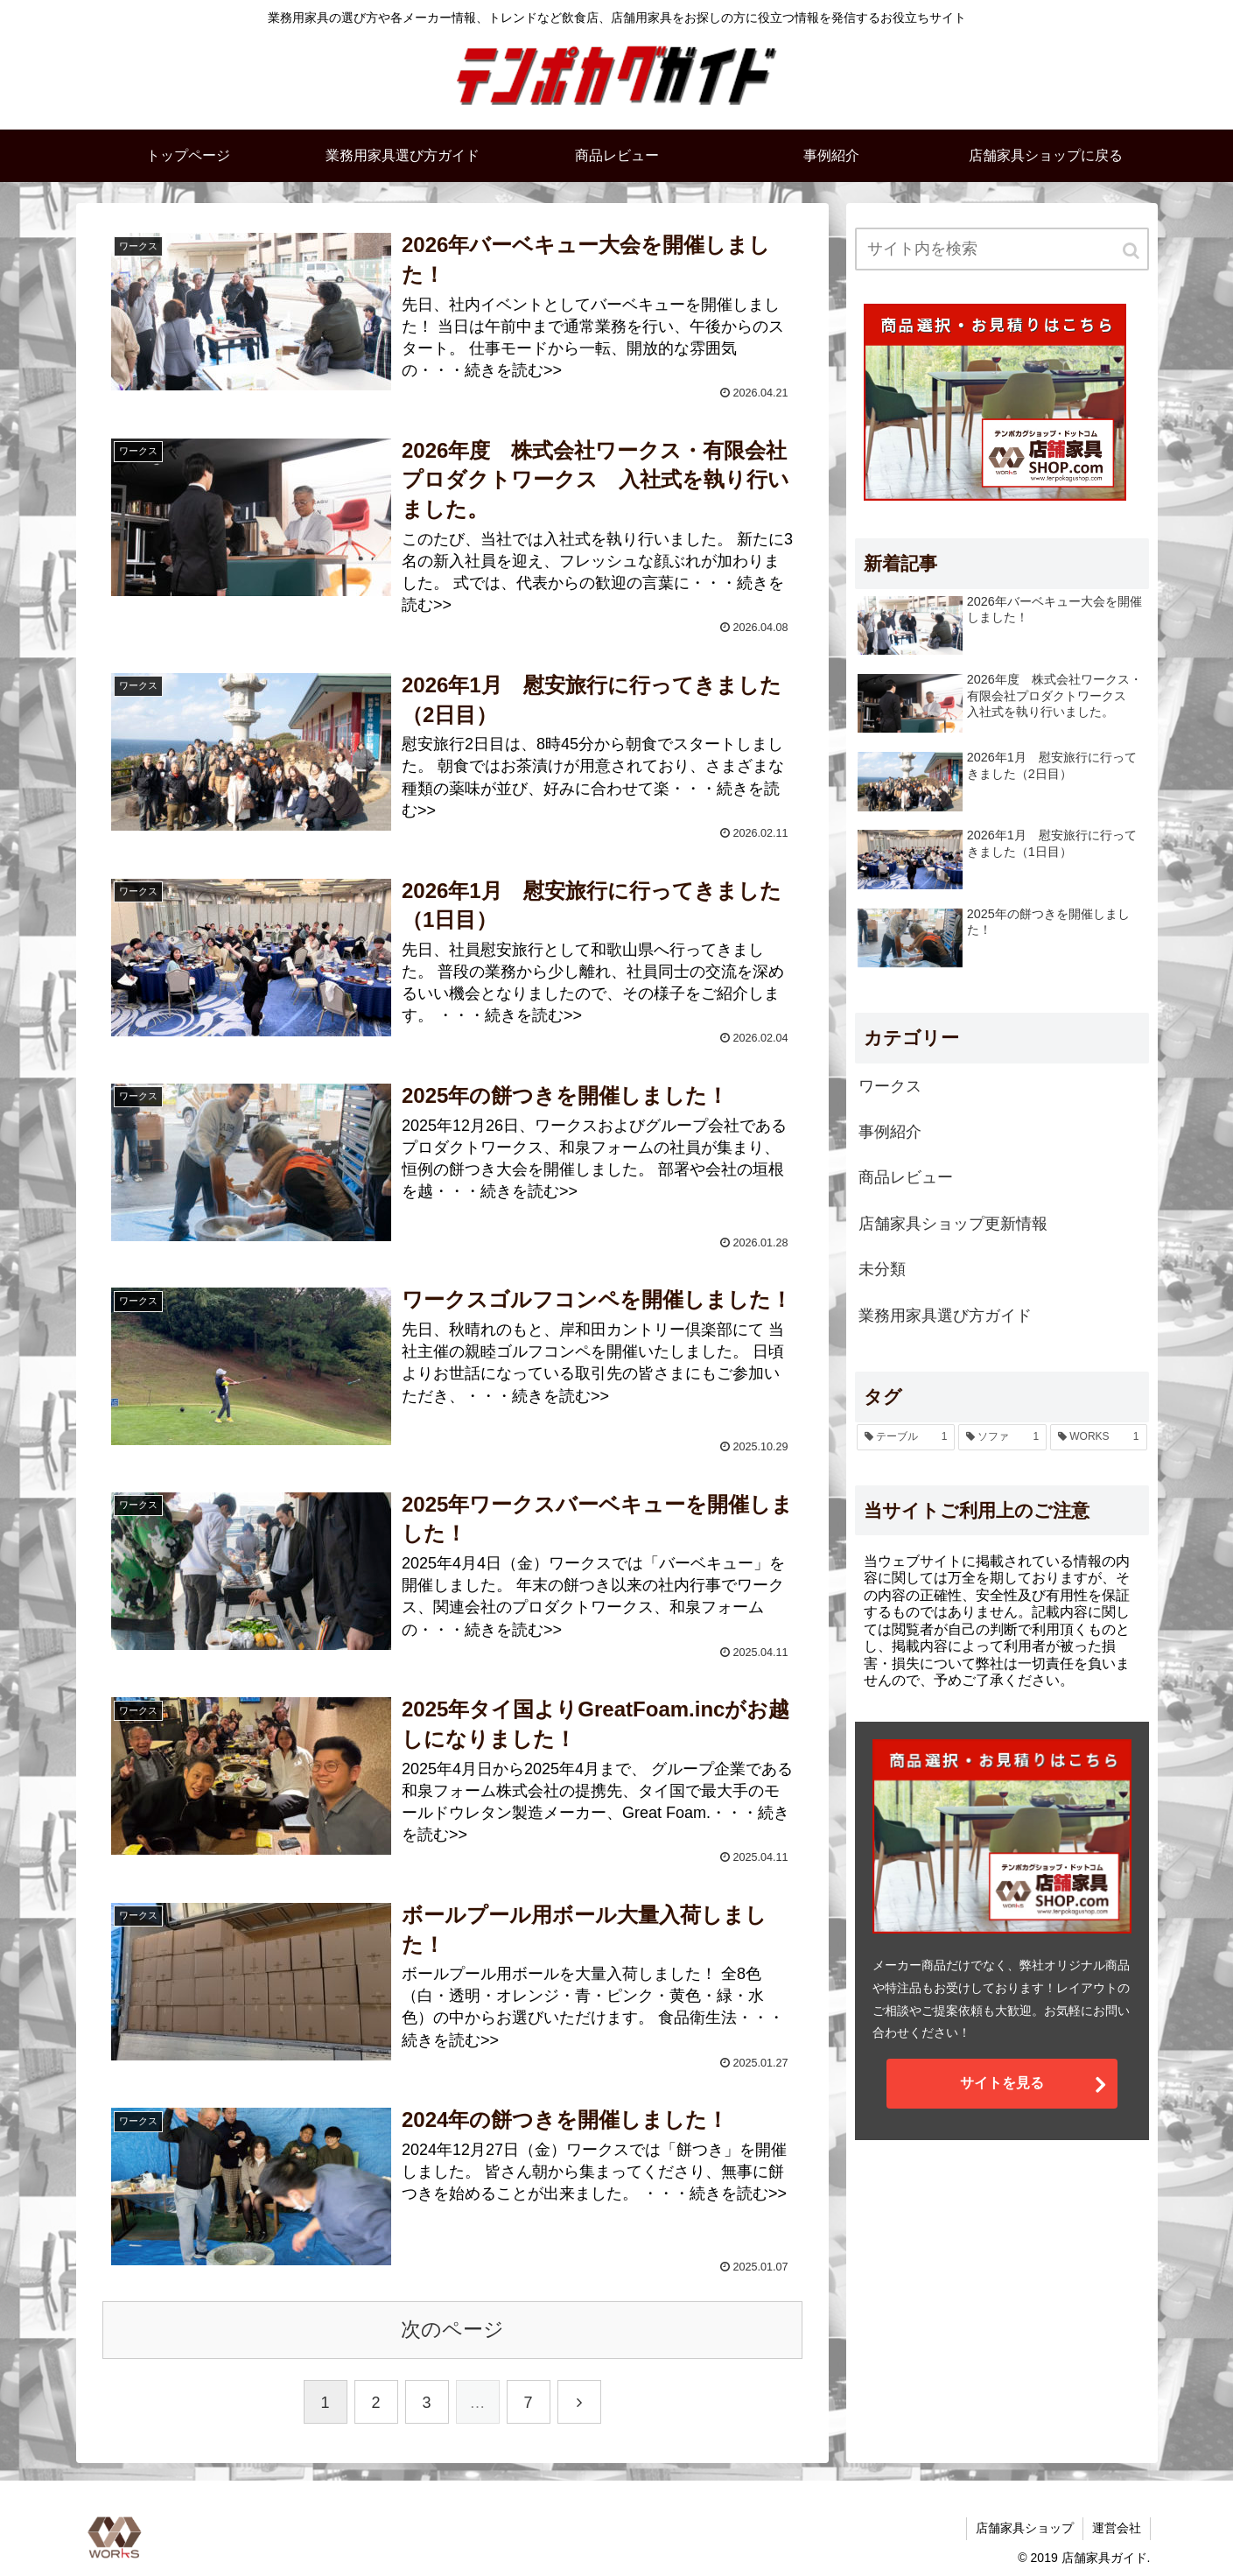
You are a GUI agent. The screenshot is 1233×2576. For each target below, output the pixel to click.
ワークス (889, 1086)
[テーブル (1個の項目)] (906, 1437)
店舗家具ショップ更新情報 (952, 1223)
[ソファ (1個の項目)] (1002, 1437)
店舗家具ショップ (1025, 2528)
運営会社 (1116, 2528)
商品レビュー (905, 1177)
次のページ (452, 2330)
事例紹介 (889, 1132)
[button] (1132, 250)
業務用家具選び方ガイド (945, 1315)
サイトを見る (1002, 2082)
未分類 (882, 1269)
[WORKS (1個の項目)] (1098, 1437)
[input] (1002, 249)
